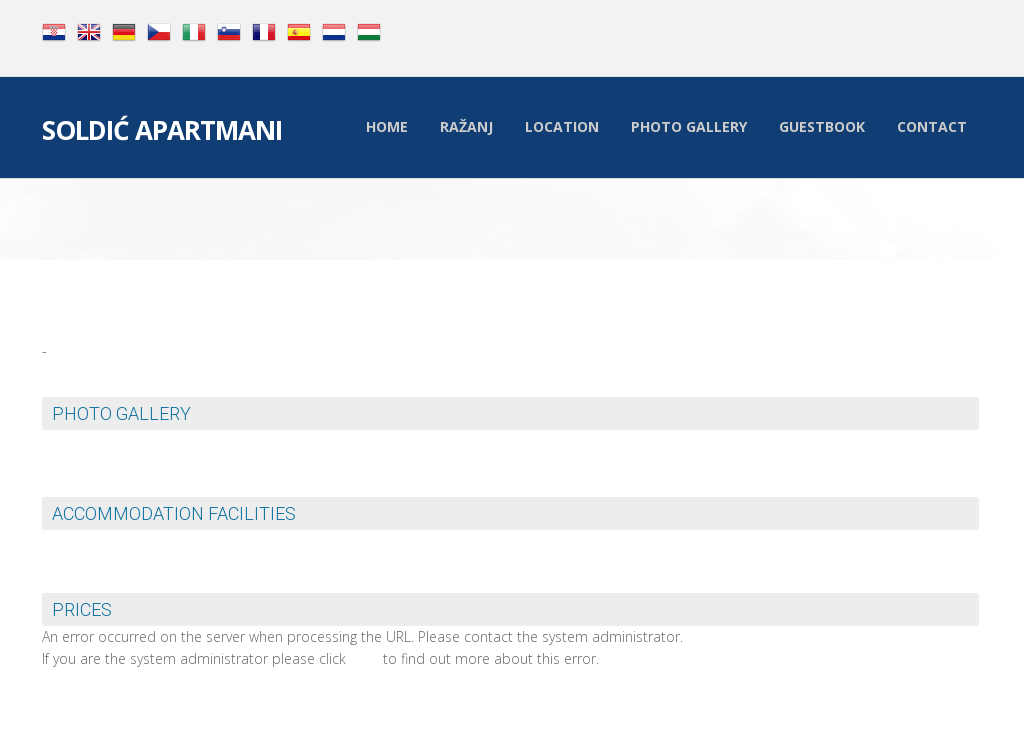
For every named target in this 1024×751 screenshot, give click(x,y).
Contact (932, 126)
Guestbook (822, 126)
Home (387, 126)
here (364, 658)
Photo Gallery (689, 126)
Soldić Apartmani (162, 132)
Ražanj (466, 126)
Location (562, 126)
